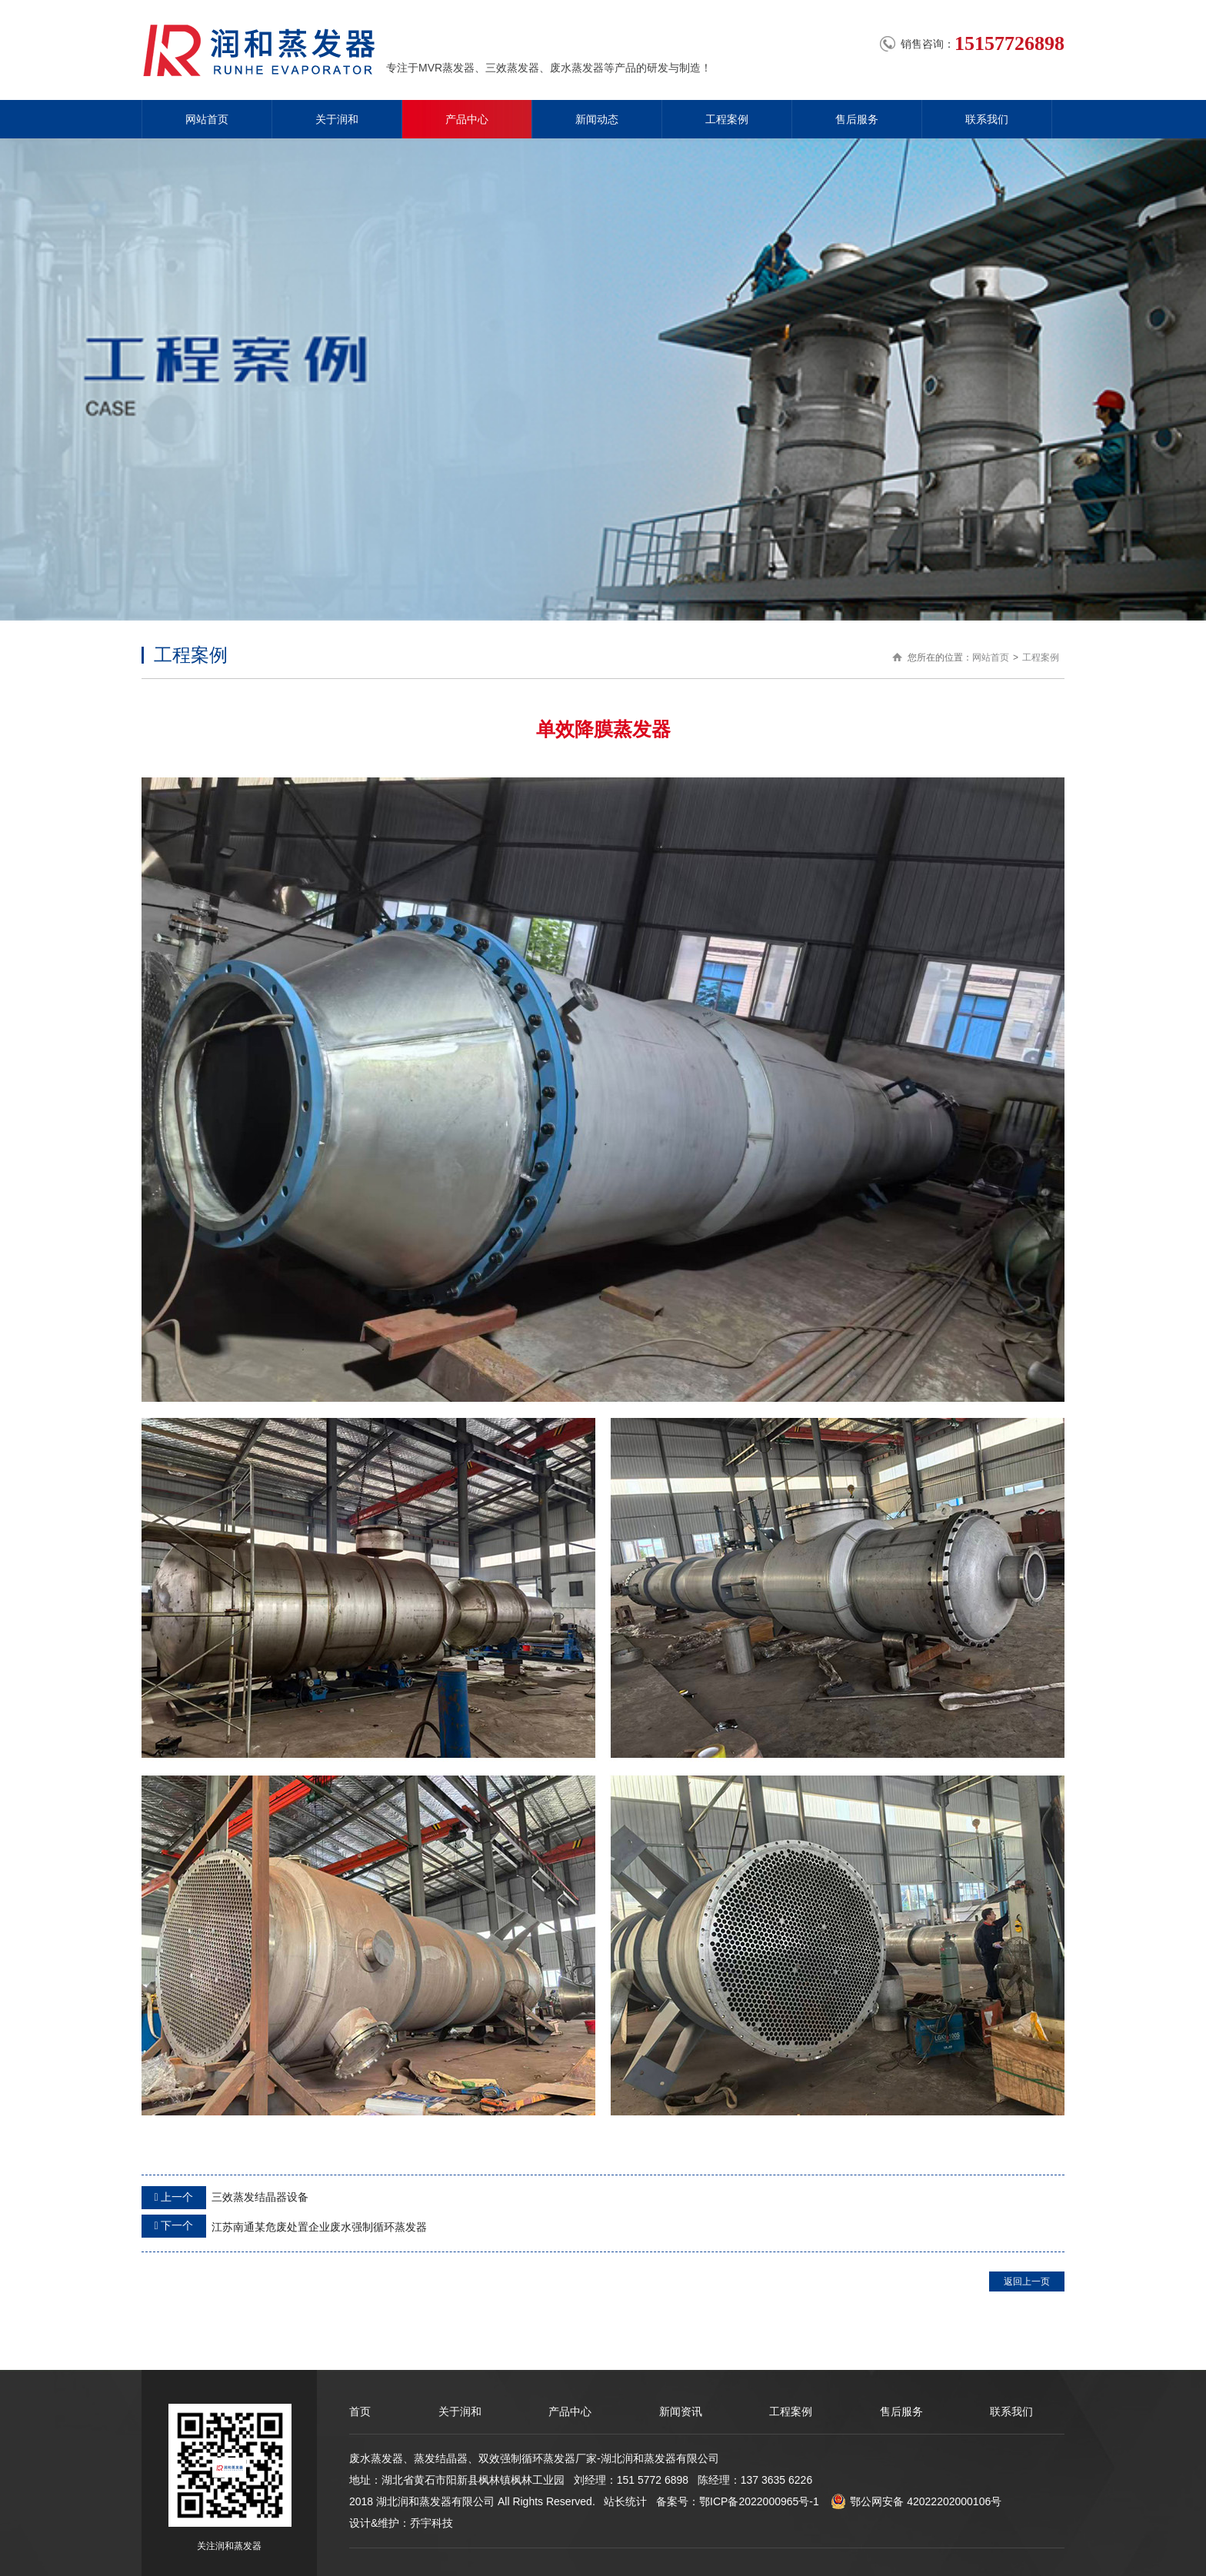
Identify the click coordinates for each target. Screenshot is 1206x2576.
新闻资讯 (680, 2411)
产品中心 (466, 119)
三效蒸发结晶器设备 (225, 2197)
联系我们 (986, 119)
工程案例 (726, 119)
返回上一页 (1027, 2281)
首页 (360, 2411)
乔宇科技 (431, 2523)
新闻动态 (596, 119)
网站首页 (206, 119)
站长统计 (625, 2501)
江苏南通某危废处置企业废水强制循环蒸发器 (284, 2226)
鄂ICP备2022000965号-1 (759, 2501)
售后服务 (856, 119)
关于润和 (336, 119)
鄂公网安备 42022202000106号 (916, 2501)
